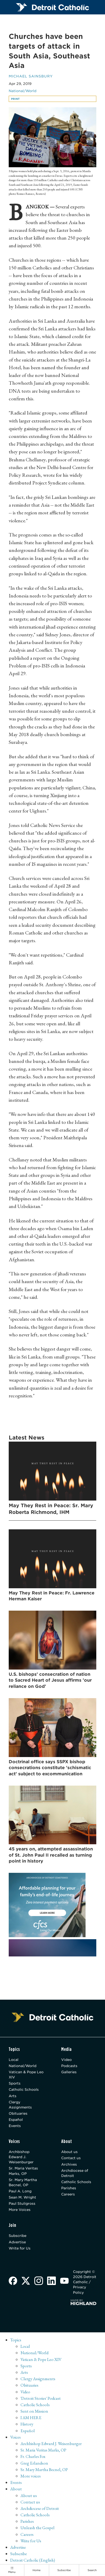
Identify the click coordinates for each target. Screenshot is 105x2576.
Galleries (69, 2072)
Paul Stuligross (22, 2205)
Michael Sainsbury (31, 76)
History (27, 2426)
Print (15, 99)
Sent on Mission (34, 2412)
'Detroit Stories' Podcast (40, 2400)
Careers (68, 2195)
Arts (12, 2096)
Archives (69, 2165)
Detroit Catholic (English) (33, 2561)
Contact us (71, 2159)
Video (66, 2060)
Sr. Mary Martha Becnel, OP (23, 2183)
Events (15, 2127)
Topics (16, 2341)
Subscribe (17, 2237)
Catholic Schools (24, 2090)
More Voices (19, 2211)
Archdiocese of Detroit (74, 2174)
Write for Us (20, 2249)
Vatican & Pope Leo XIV (26, 2075)
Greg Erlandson (34, 2464)
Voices (15, 2438)
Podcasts (69, 2066)
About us (69, 2153)
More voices (30, 2477)
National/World (23, 91)
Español (16, 2120)
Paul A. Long (20, 2192)
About (16, 2490)
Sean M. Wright (22, 2198)
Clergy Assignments (20, 2105)
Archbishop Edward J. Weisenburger (21, 2158)
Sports (14, 2084)
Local (13, 2060)
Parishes (68, 2189)
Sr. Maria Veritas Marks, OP (23, 2172)
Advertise (17, 2243)
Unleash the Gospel (37, 2529)
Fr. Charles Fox (33, 2458)
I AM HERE (31, 2419)
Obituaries (18, 2114)
